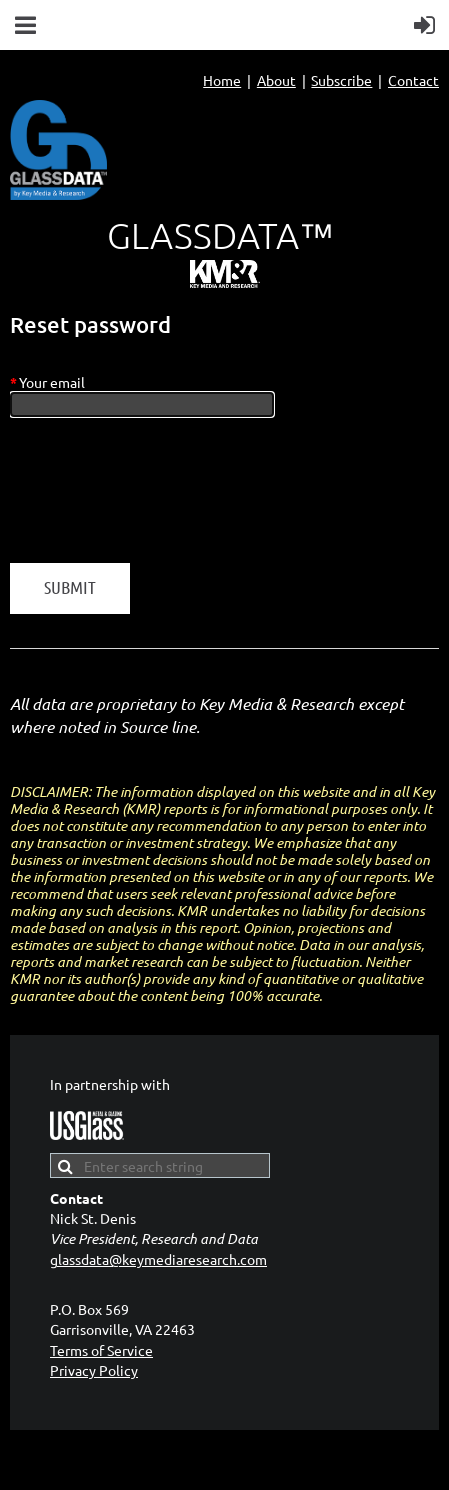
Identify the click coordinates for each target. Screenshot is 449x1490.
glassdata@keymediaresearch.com (158, 1259)
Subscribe (341, 80)
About (276, 80)
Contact (413, 80)
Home (222, 80)
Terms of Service (101, 1350)
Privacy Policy (94, 1370)
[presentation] (162, 500)
